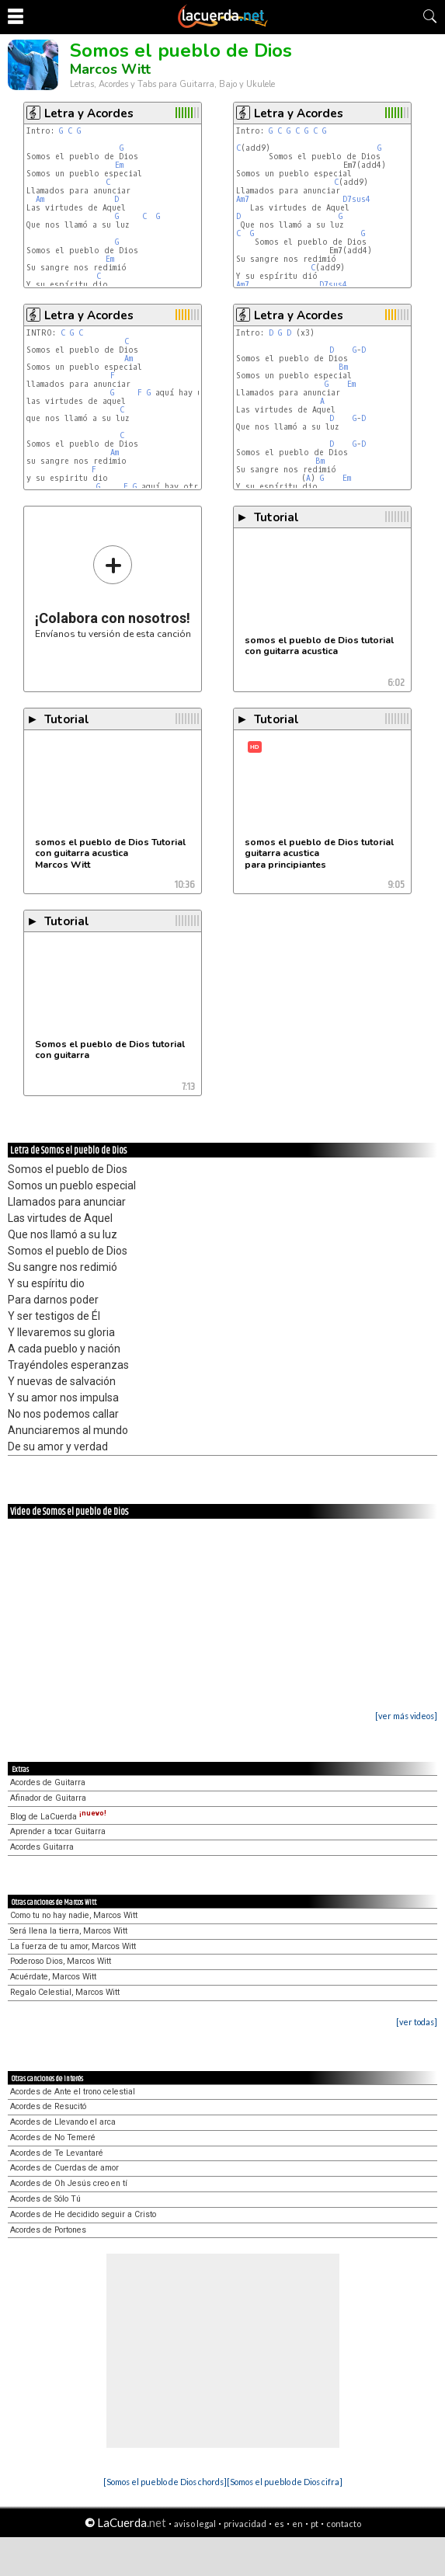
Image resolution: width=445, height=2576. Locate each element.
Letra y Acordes (89, 113)
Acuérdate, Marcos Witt (53, 1977)
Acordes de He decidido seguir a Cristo (83, 2214)
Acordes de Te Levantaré (56, 2153)
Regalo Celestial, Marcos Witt (65, 1992)
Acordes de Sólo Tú (45, 2199)
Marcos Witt (110, 69)
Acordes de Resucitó (48, 2106)
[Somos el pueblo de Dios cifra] (284, 2482)
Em (119, 165)
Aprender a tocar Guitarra (58, 1831)
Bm (343, 367)
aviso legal (195, 2524)
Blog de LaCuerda (58, 1817)
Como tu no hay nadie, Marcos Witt (73, 1915)
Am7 (242, 199)
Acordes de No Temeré (53, 2137)
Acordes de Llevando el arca (63, 2122)
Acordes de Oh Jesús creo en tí (68, 2183)
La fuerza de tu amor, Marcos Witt (73, 1946)
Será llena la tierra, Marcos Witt (68, 1931)
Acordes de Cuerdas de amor (64, 2168)
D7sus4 (356, 199)
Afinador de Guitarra (48, 1798)
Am (40, 199)
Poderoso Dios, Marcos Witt (60, 1961)
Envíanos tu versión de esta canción (113, 591)
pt (314, 2524)
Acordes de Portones (48, 2230)
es (279, 2524)
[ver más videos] (406, 1716)
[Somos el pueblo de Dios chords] (165, 2482)
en (297, 2524)
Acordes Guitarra (42, 1847)
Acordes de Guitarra (47, 1782)
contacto (343, 2524)
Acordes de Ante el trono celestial (72, 2092)
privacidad (245, 2524)
